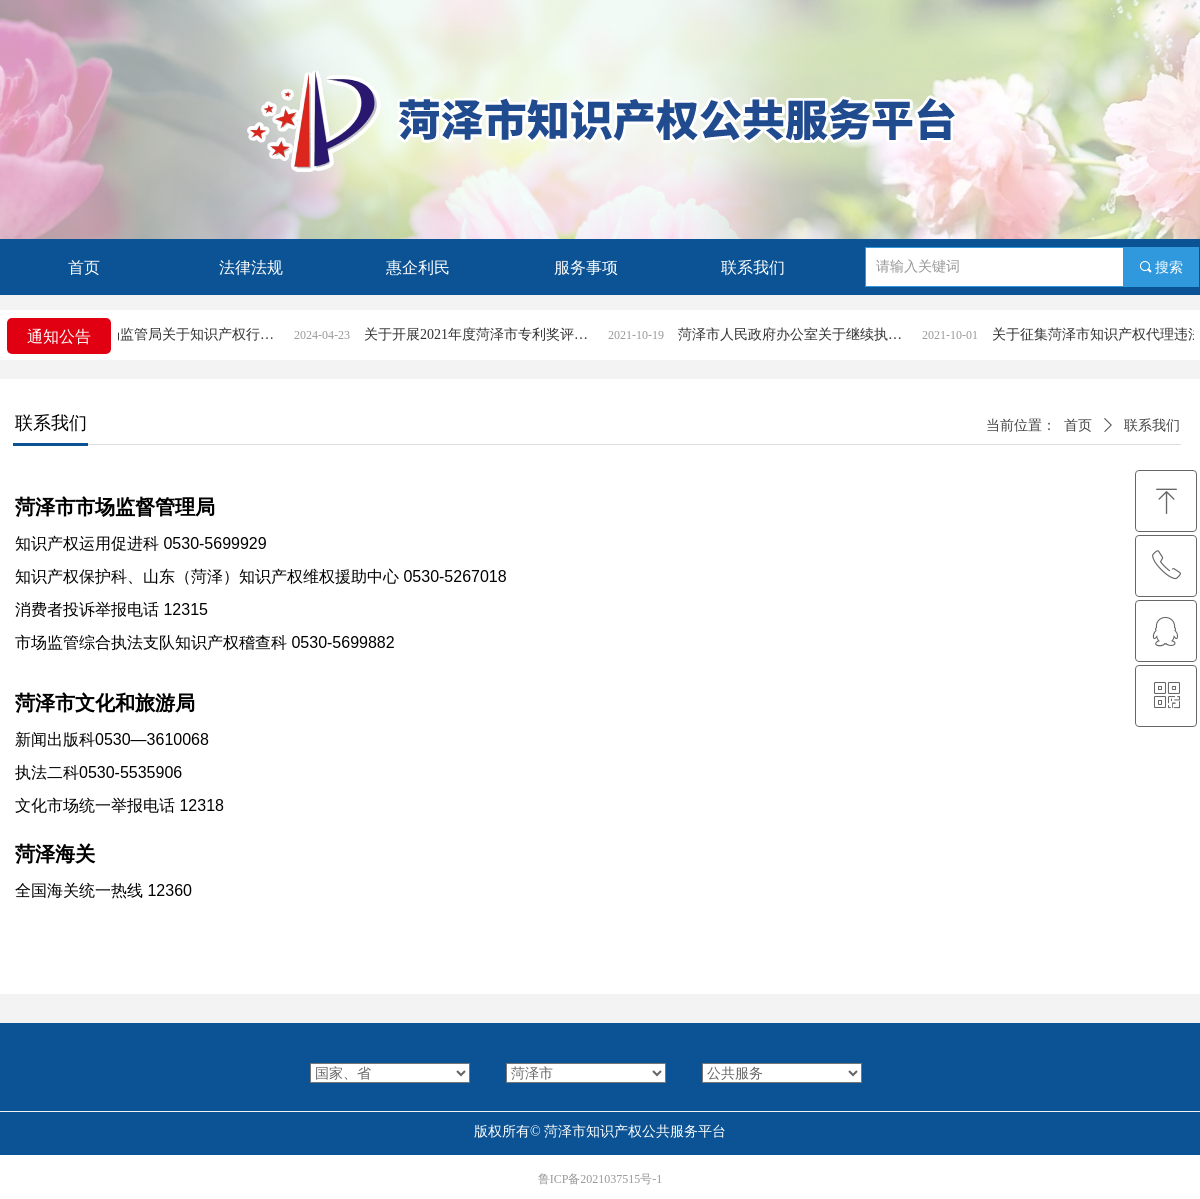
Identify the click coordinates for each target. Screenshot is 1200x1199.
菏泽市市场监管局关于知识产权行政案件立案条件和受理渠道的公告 (184, 334)
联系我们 (1152, 425)
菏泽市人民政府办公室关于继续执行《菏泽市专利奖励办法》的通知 (812, 334)
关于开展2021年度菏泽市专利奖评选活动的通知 (498, 334)
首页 (1078, 425)
